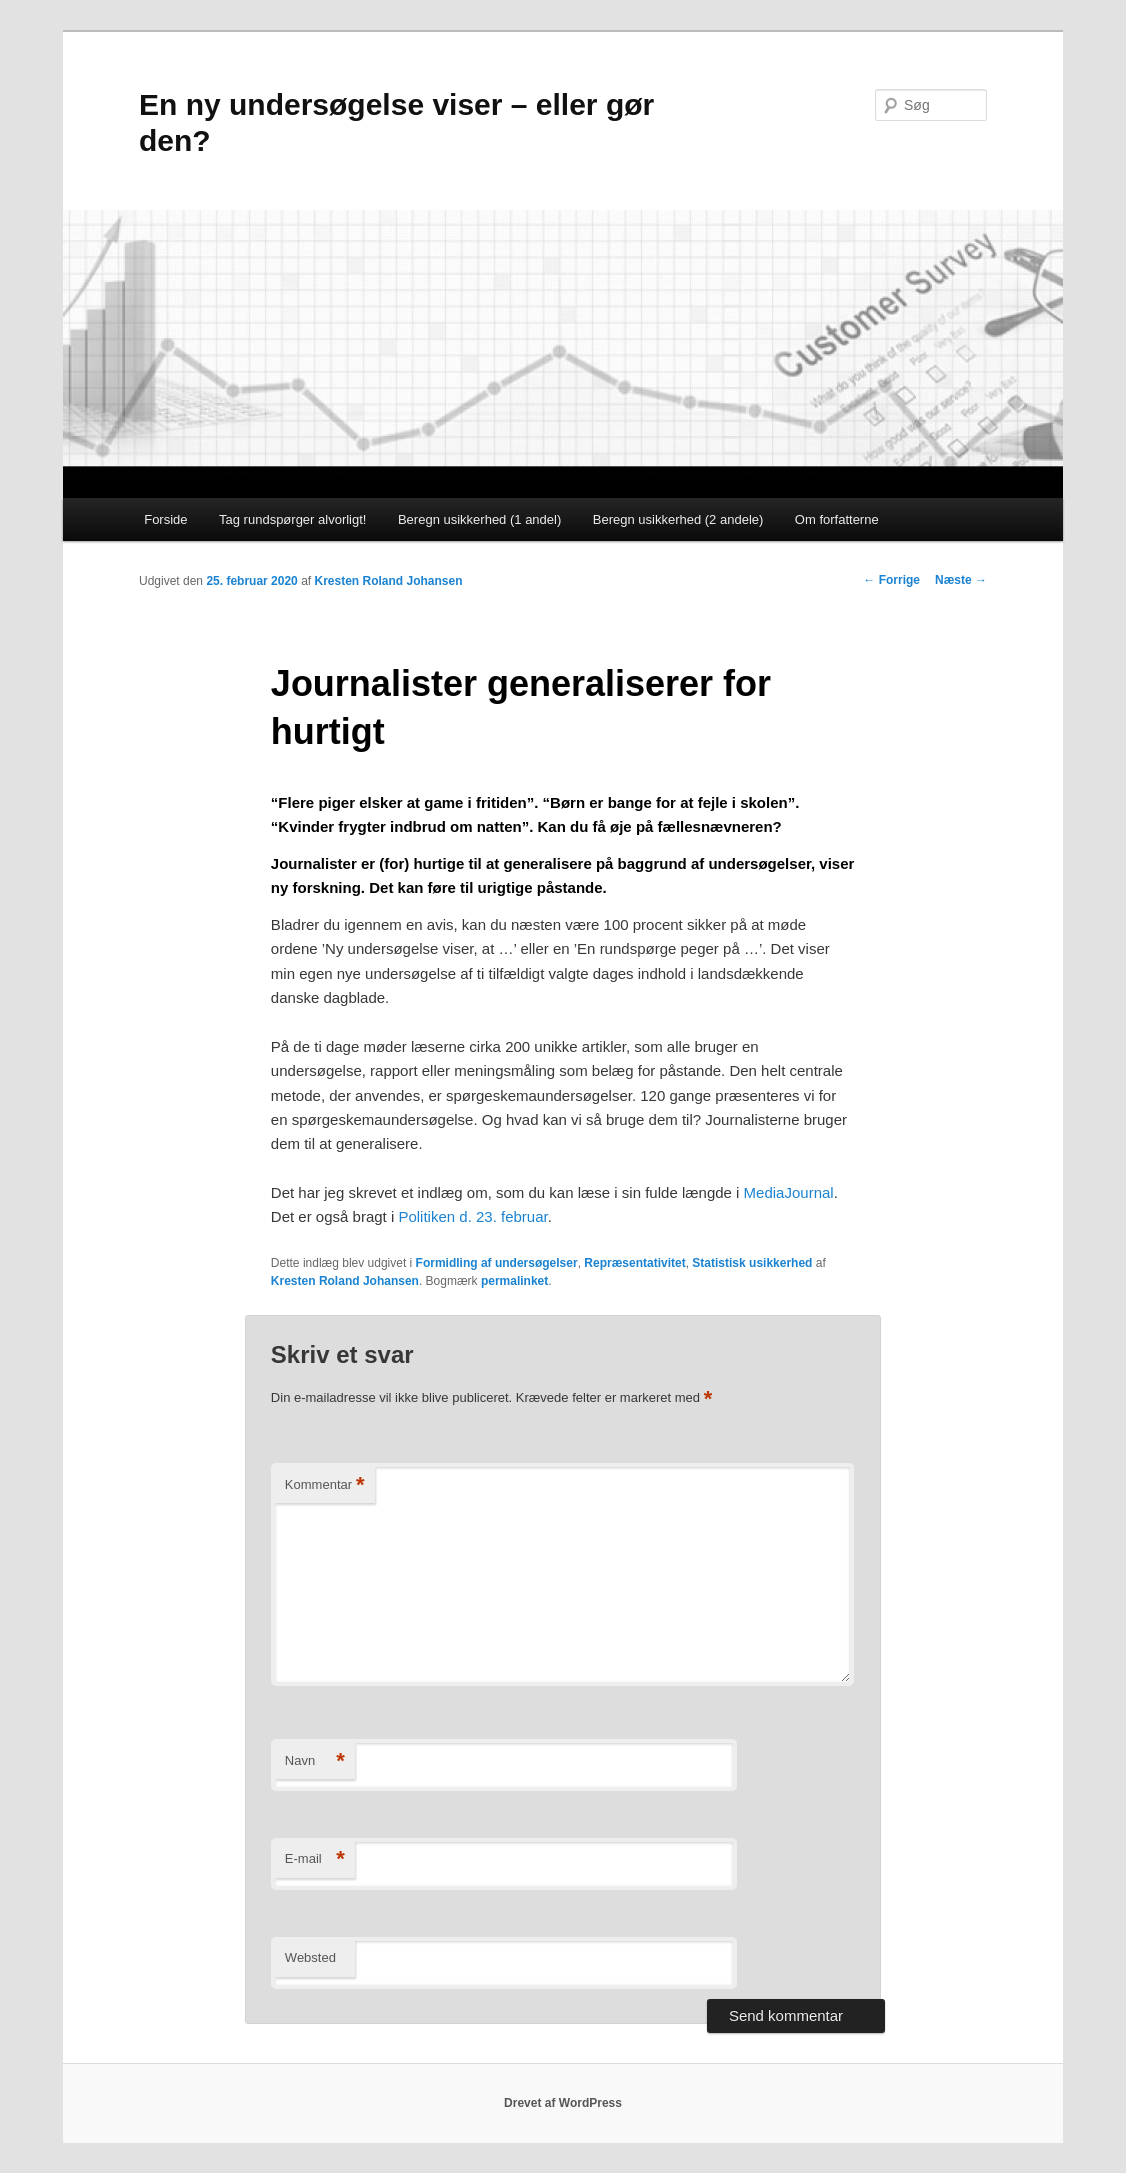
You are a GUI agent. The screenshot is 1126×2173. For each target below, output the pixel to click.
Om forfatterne (837, 519)
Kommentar (325, 1485)
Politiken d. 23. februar (472, 1216)
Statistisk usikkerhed (752, 1263)
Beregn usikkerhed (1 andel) (479, 519)
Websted (310, 1957)
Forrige (891, 580)
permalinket (514, 1281)
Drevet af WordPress (563, 2103)
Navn (315, 1761)
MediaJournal (789, 1192)
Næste (961, 580)
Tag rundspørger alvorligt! (292, 519)
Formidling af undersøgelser (497, 1263)
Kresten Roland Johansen (388, 581)
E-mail (315, 1859)
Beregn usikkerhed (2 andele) (678, 519)
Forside (165, 519)
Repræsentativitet (634, 1263)
